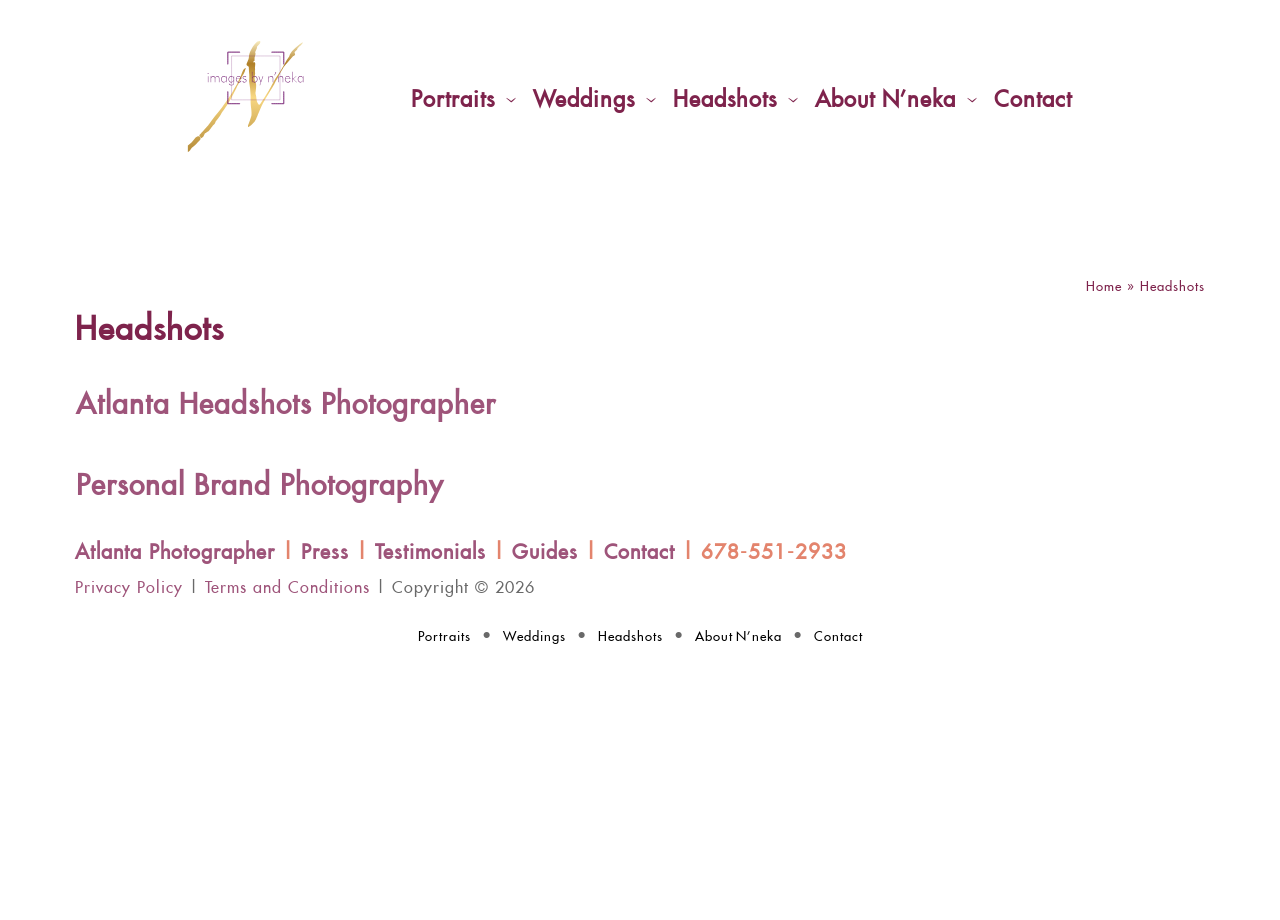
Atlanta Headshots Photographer (286, 405)
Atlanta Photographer (175, 552)
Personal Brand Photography (260, 486)
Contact (639, 552)
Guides (545, 552)
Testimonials (430, 552)
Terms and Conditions (287, 588)
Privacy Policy (129, 588)
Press (325, 552)
